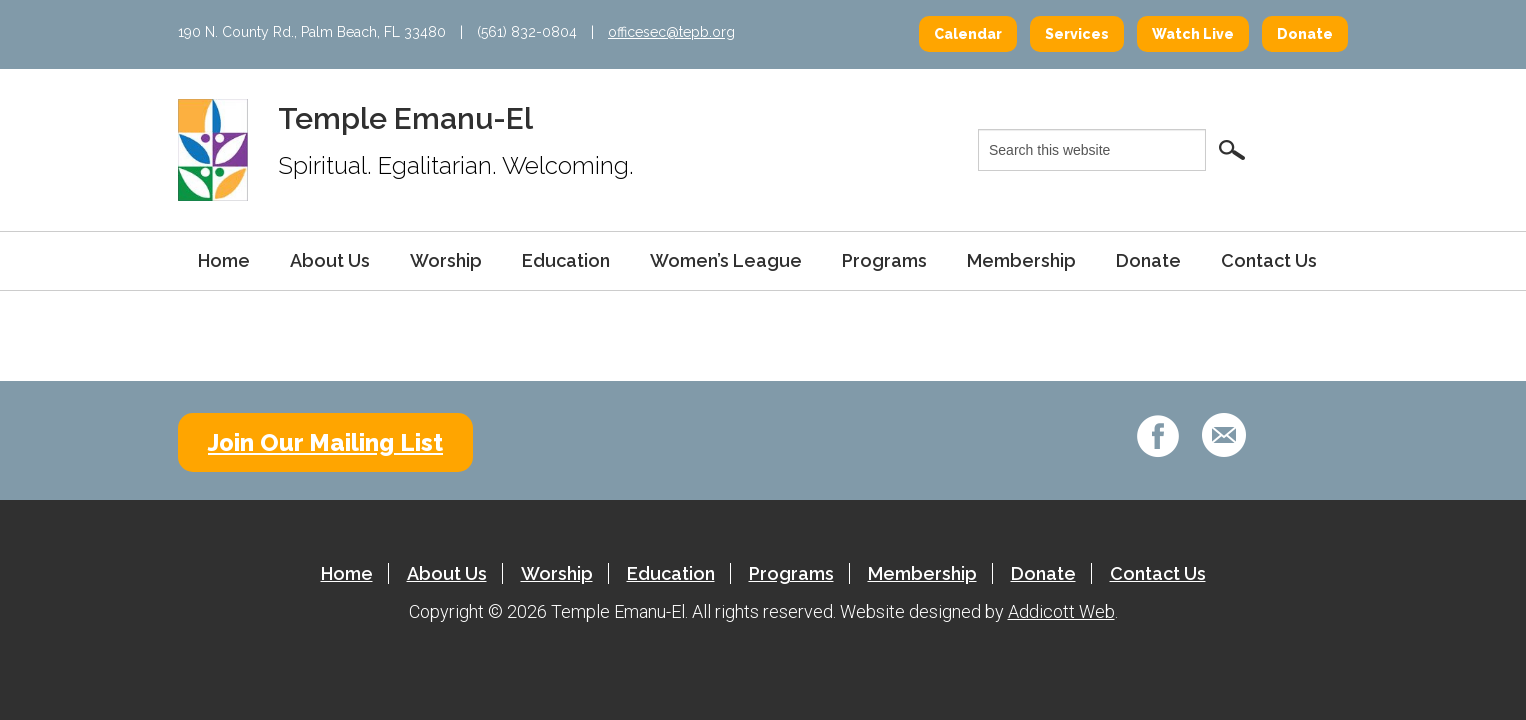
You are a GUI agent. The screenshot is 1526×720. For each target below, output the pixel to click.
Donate (1305, 34)
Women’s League (726, 260)
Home (224, 260)
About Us (330, 260)
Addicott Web (1061, 611)
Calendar (968, 34)
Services (1077, 34)
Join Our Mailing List (325, 442)
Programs (884, 260)
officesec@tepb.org (671, 32)
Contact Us (1269, 260)
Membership (1021, 260)
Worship (446, 260)
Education (566, 260)
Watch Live (1193, 34)
